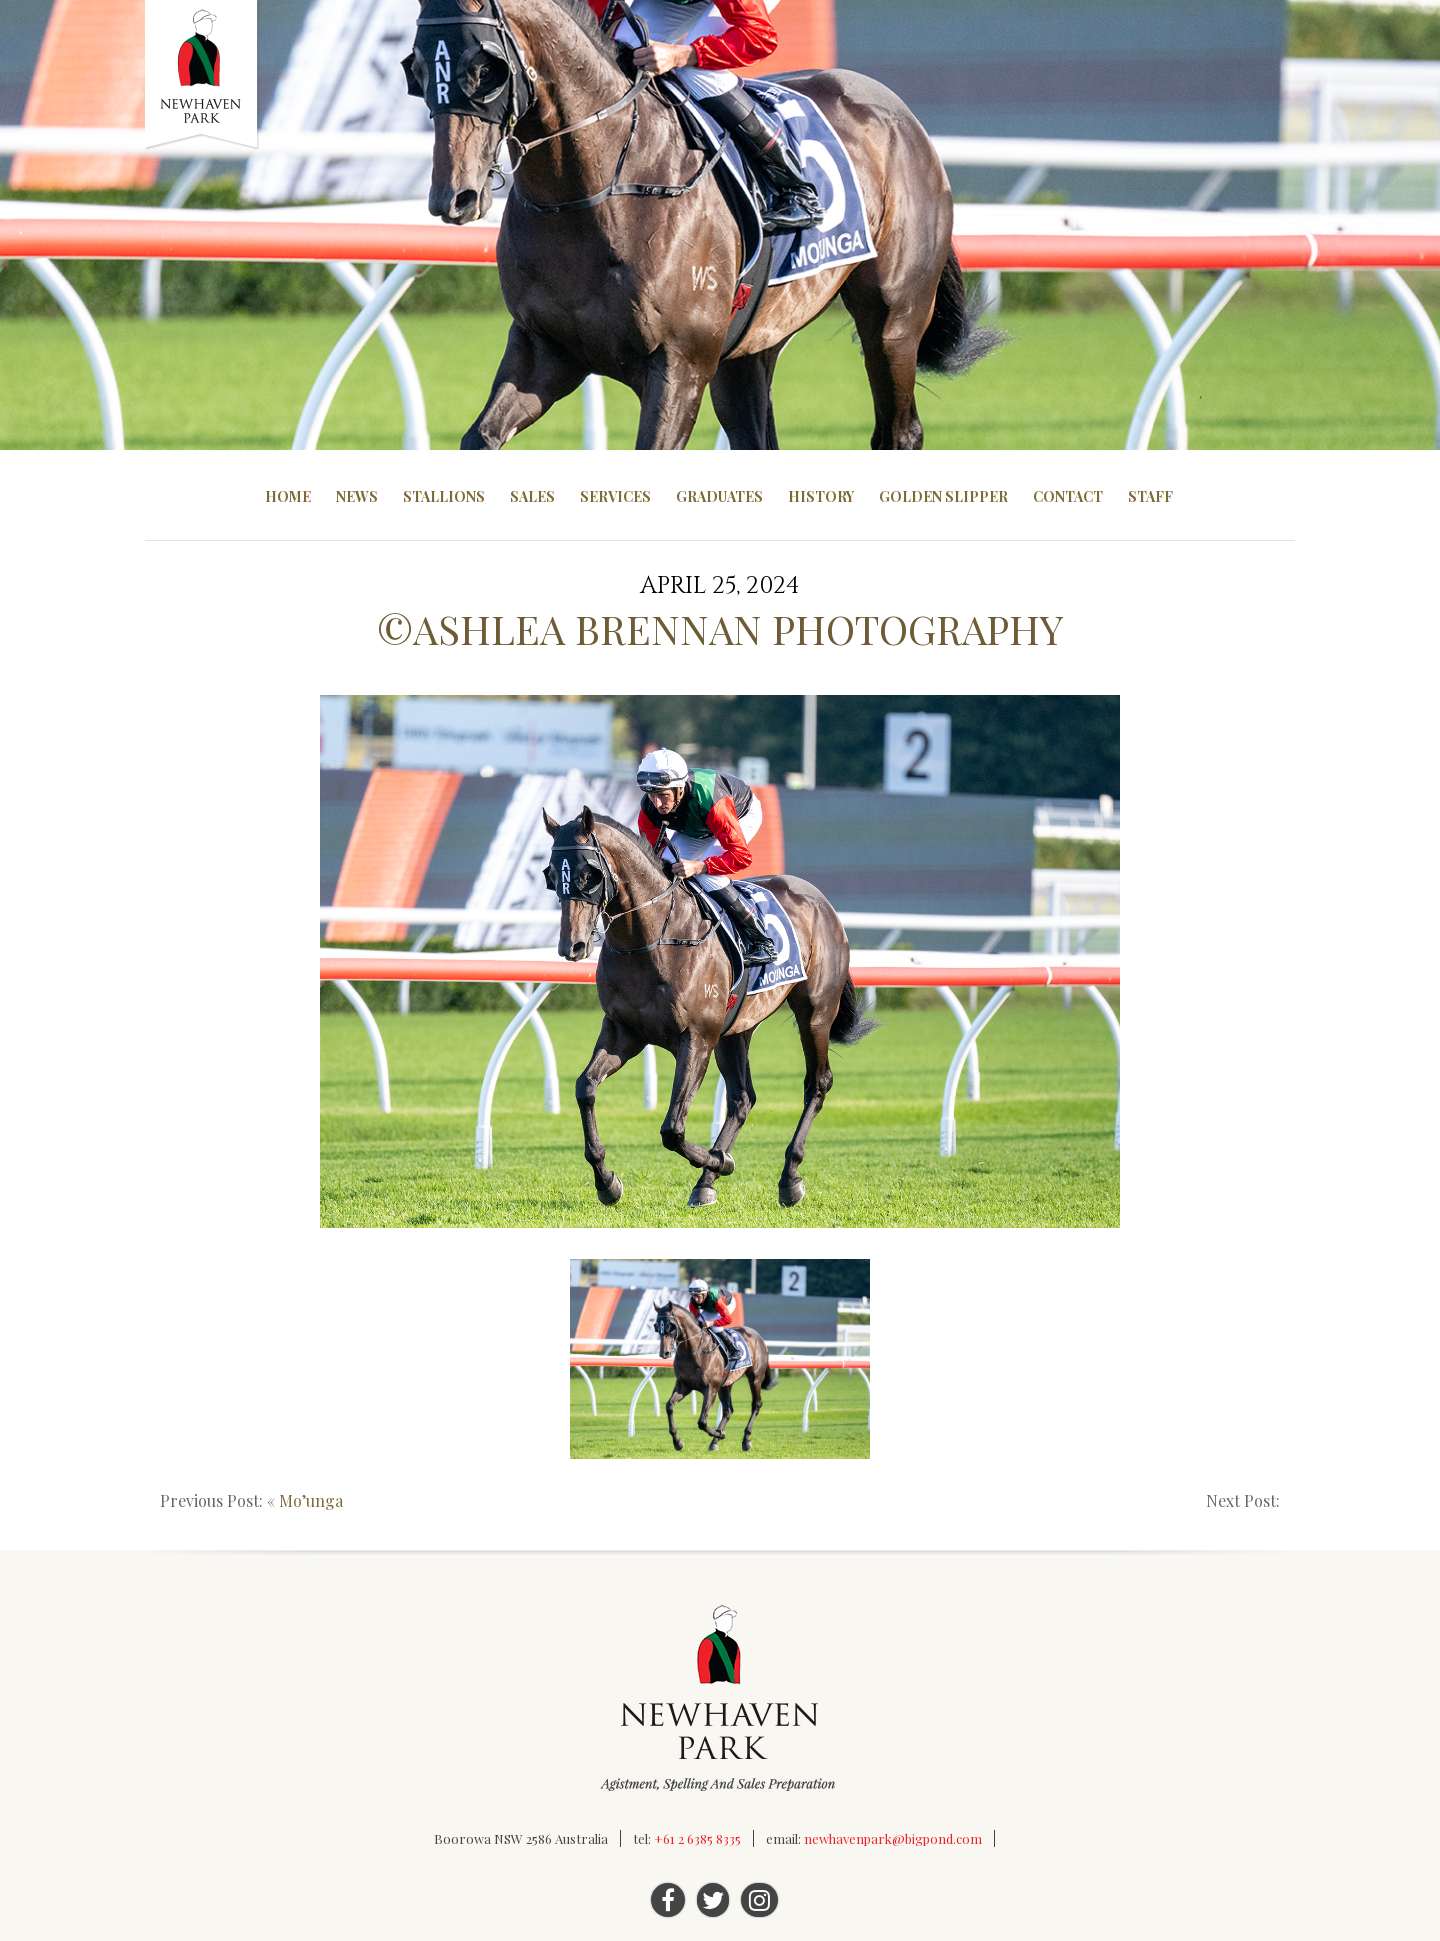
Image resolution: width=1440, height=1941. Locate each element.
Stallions (444, 496)
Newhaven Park (202, 75)
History (821, 496)
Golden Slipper (943, 496)
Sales (532, 496)
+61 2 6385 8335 (697, 1838)
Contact (1068, 496)
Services (615, 496)
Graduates (719, 496)
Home (288, 496)
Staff (1150, 496)
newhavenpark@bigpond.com (893, 1838)
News (357, 496)
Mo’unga (311, 1500)
